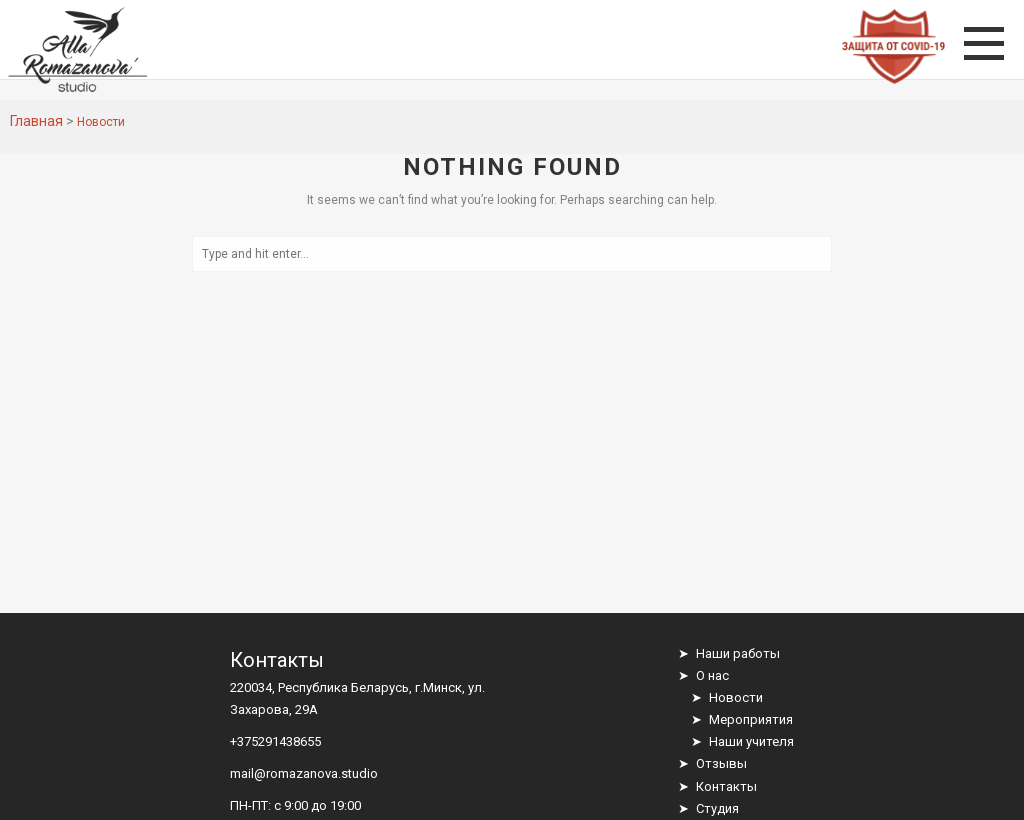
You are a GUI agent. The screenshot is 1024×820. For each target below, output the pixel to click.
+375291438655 (275, 741)
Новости (736, 697)
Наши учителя (751, 741)
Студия (717, 808)
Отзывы (721, 763)
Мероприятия (751, 719)
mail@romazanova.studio (304, 773)
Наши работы (738, 653)
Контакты (726, 786)
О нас (712, 675)
